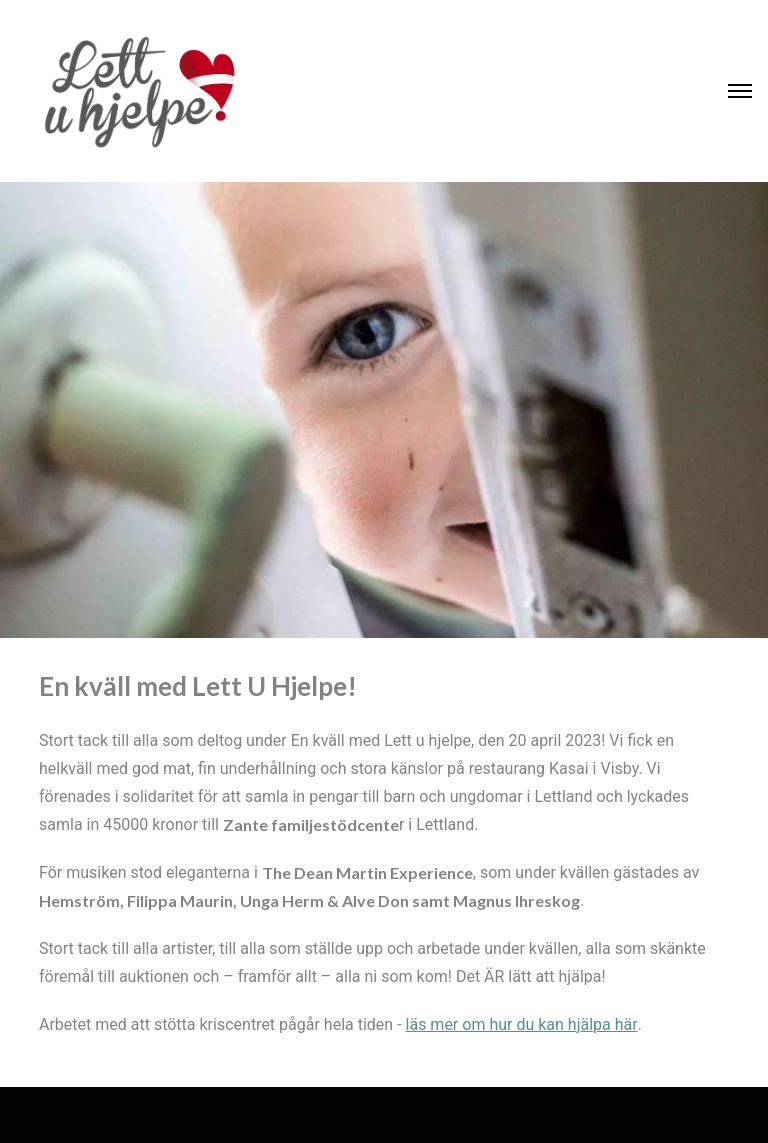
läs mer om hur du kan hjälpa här (522, 1024)
